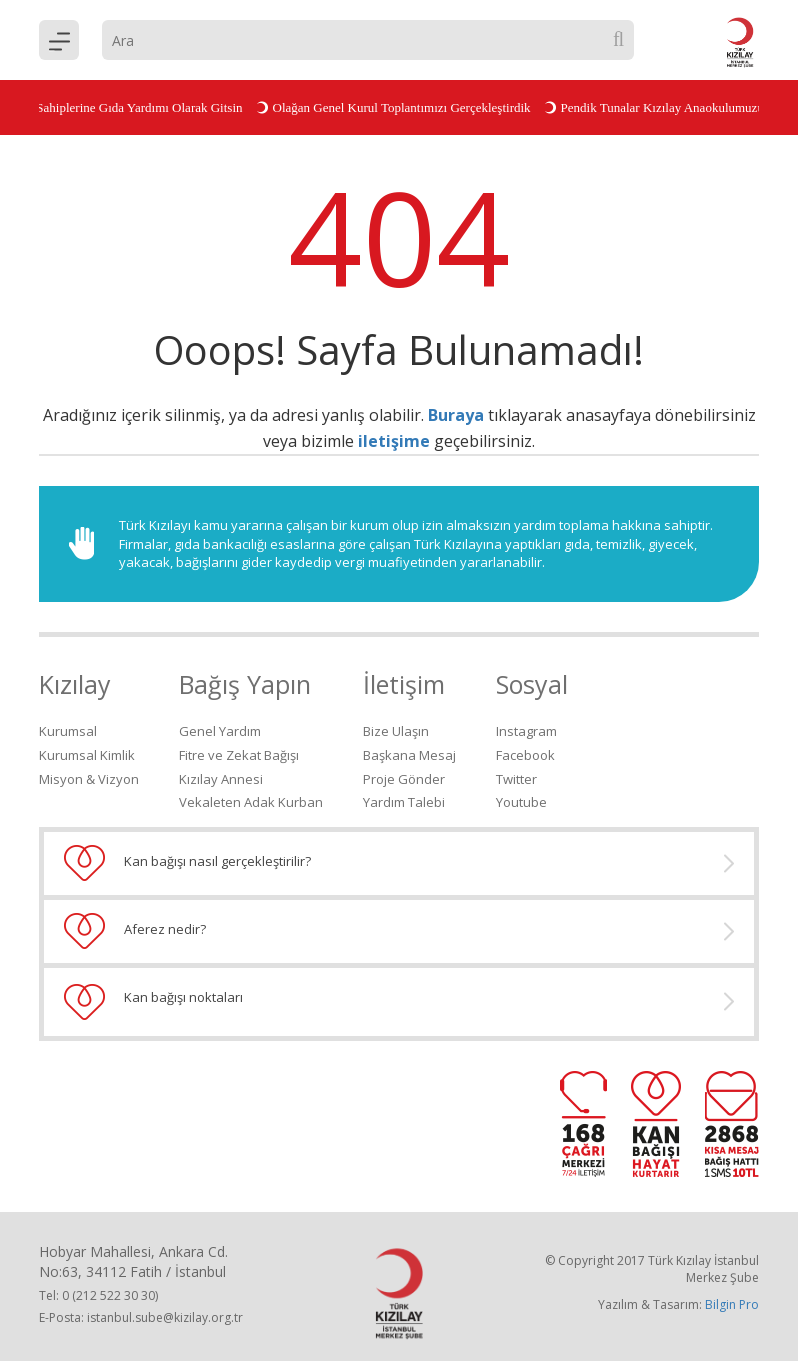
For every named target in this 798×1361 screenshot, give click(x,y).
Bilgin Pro (732, 1304)
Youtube (521, 802)
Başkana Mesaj (409, 755)
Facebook (525, 755)
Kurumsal (68, 731)
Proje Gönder (404, 779)
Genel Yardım (220, 731)
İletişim (404, 684)
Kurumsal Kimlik (87, 755)
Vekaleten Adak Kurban (251, 802)
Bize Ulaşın (396, 731)
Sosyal (532, 684)
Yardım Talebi (404, 802)
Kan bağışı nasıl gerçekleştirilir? (399, 863)
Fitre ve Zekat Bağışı (239, 755)
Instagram (526, 731)
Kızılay (75, 684)
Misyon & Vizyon (89, 779)
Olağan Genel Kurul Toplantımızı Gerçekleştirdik (395, 107)
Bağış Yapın (245, 684)
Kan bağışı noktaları (399, 1002)
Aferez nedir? (399, 931)
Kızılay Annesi (221, 779)
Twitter (516, 779)
